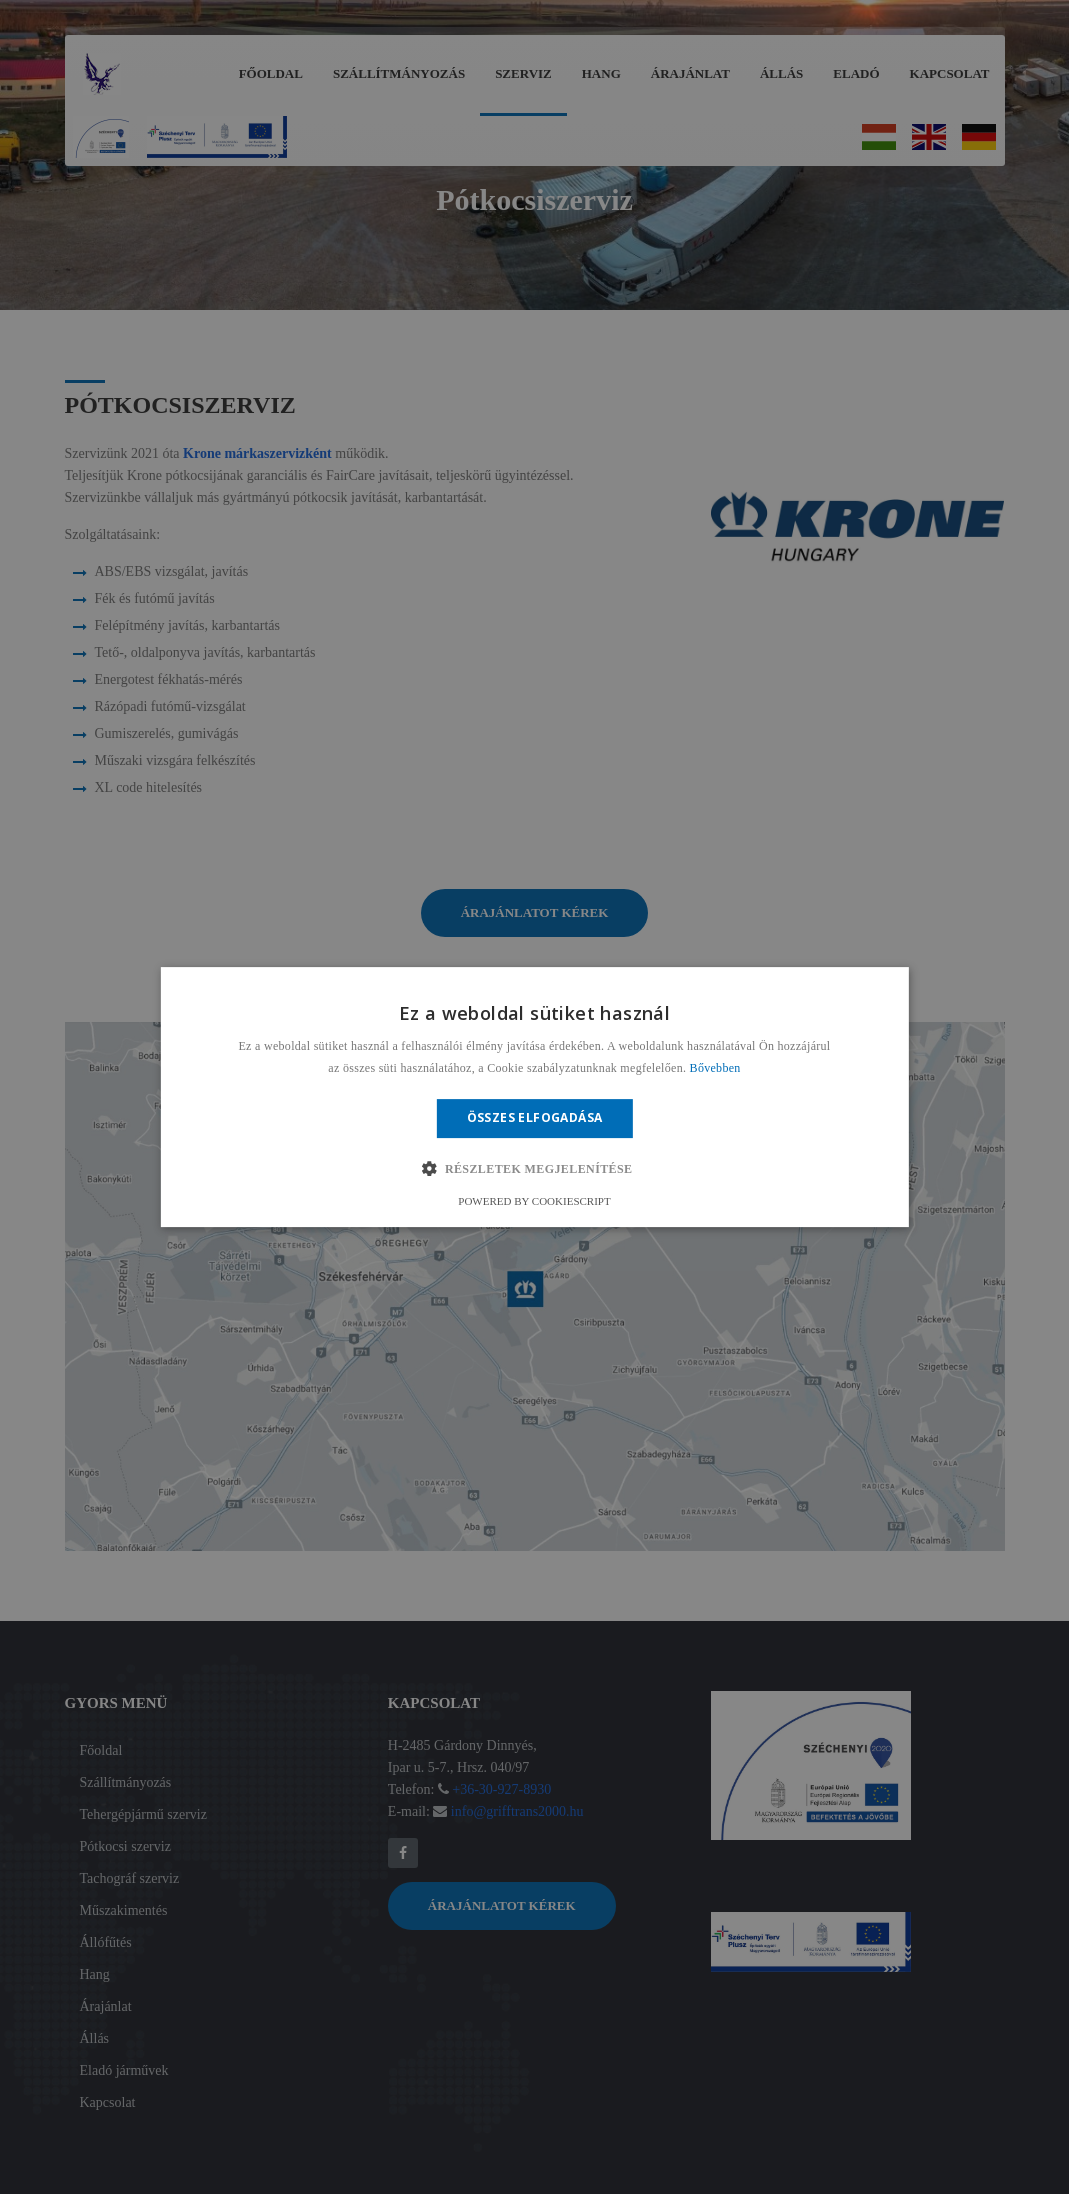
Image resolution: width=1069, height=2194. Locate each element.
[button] (534, 1169)
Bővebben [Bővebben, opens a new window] (715, 1069)
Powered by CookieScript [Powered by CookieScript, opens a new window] (534, 1201)
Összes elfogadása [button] (535, 1118)
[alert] (534, 1097)
